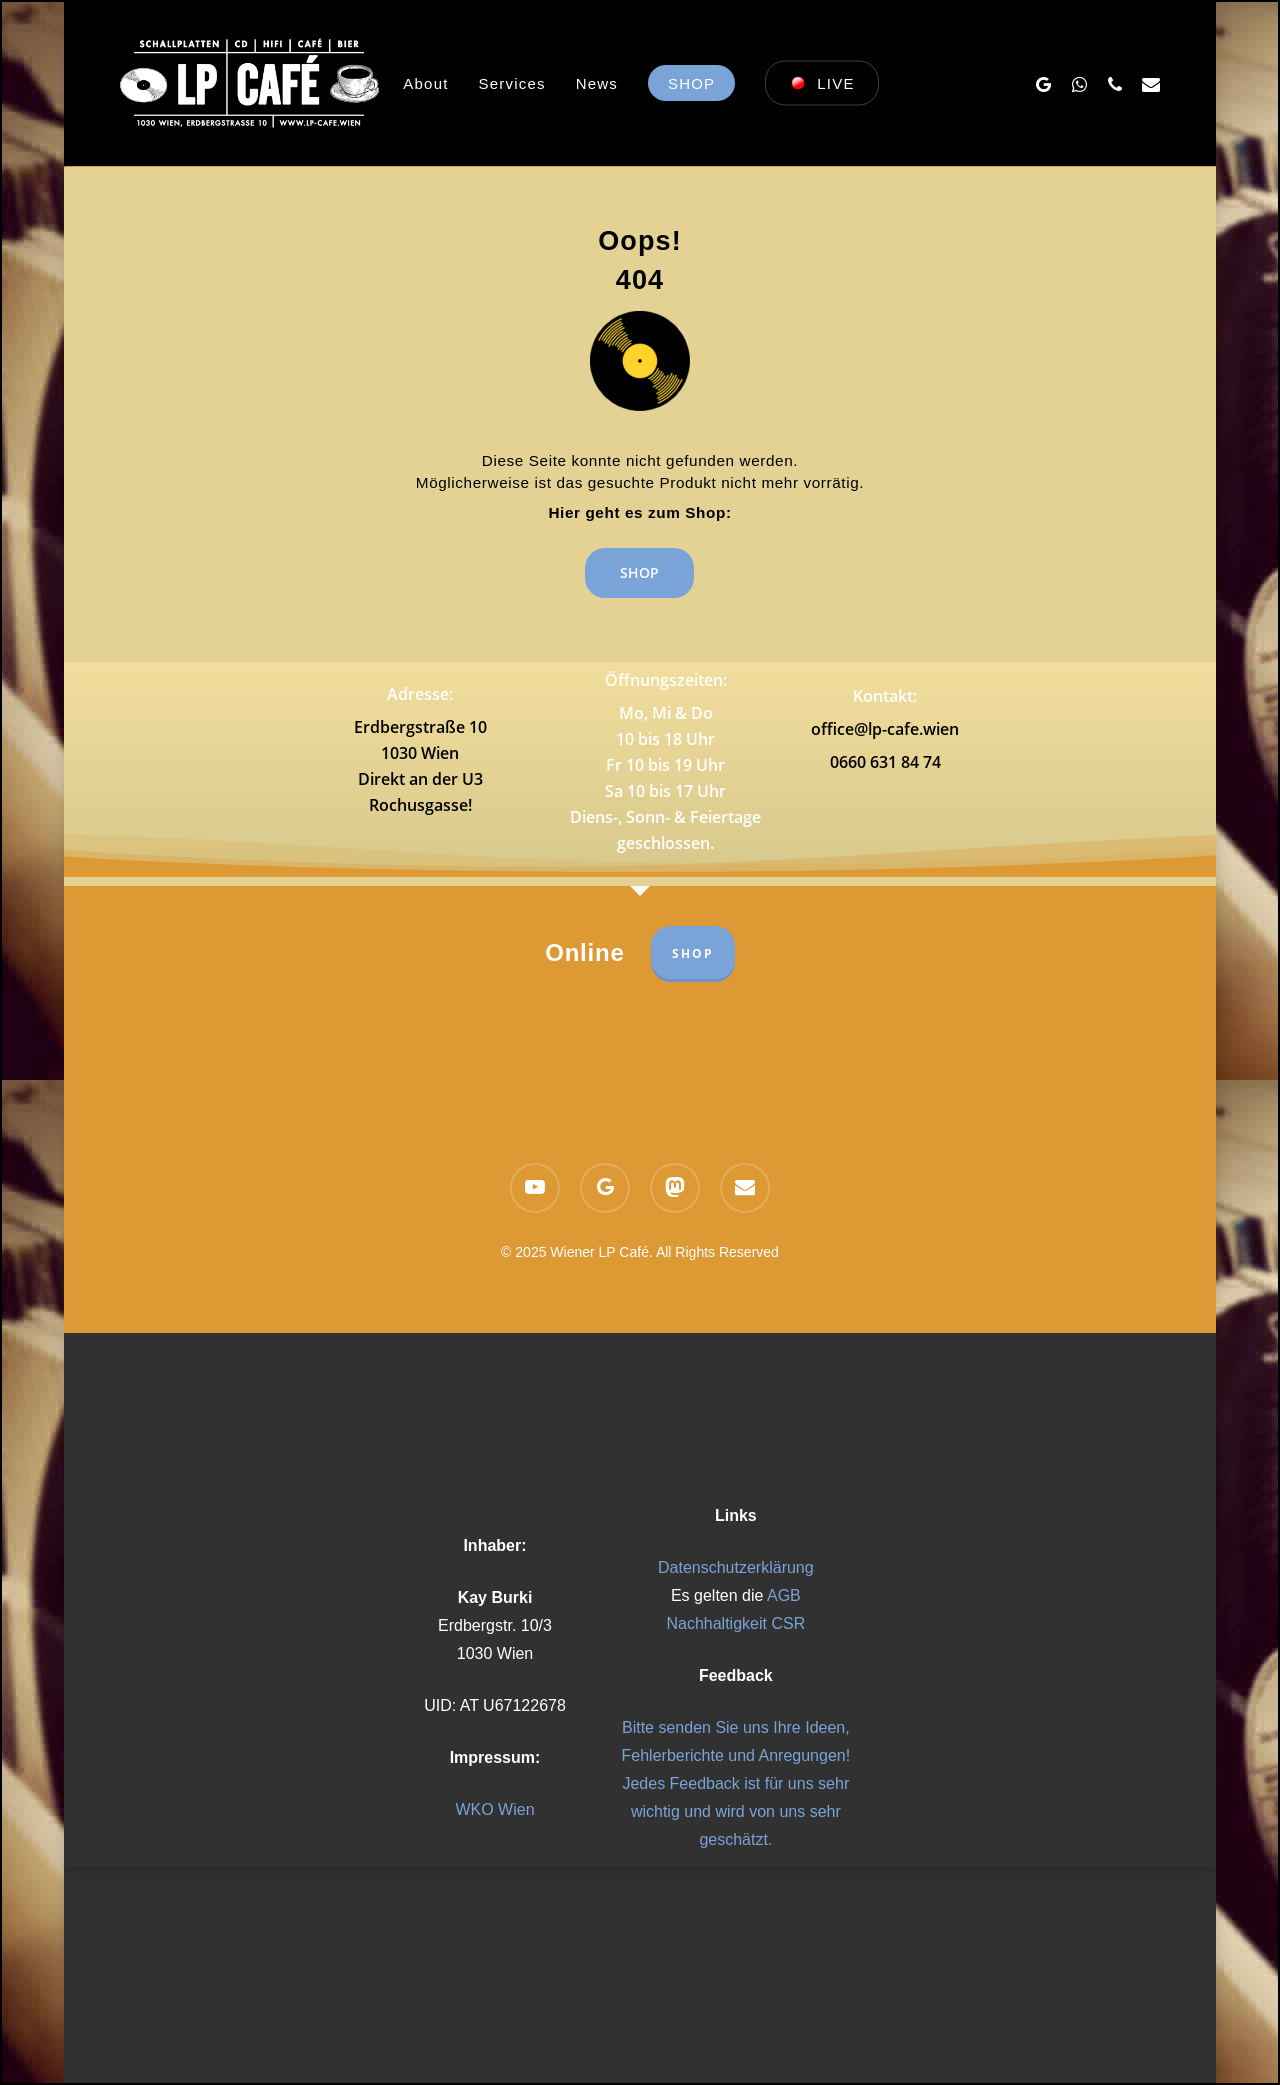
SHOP (693, 953)
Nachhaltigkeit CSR (735, 1623)
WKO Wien (494, 1809)
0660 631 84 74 (885, 762)
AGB (784, 1595)
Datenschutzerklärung (736, 1567)
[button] (639, 567)
